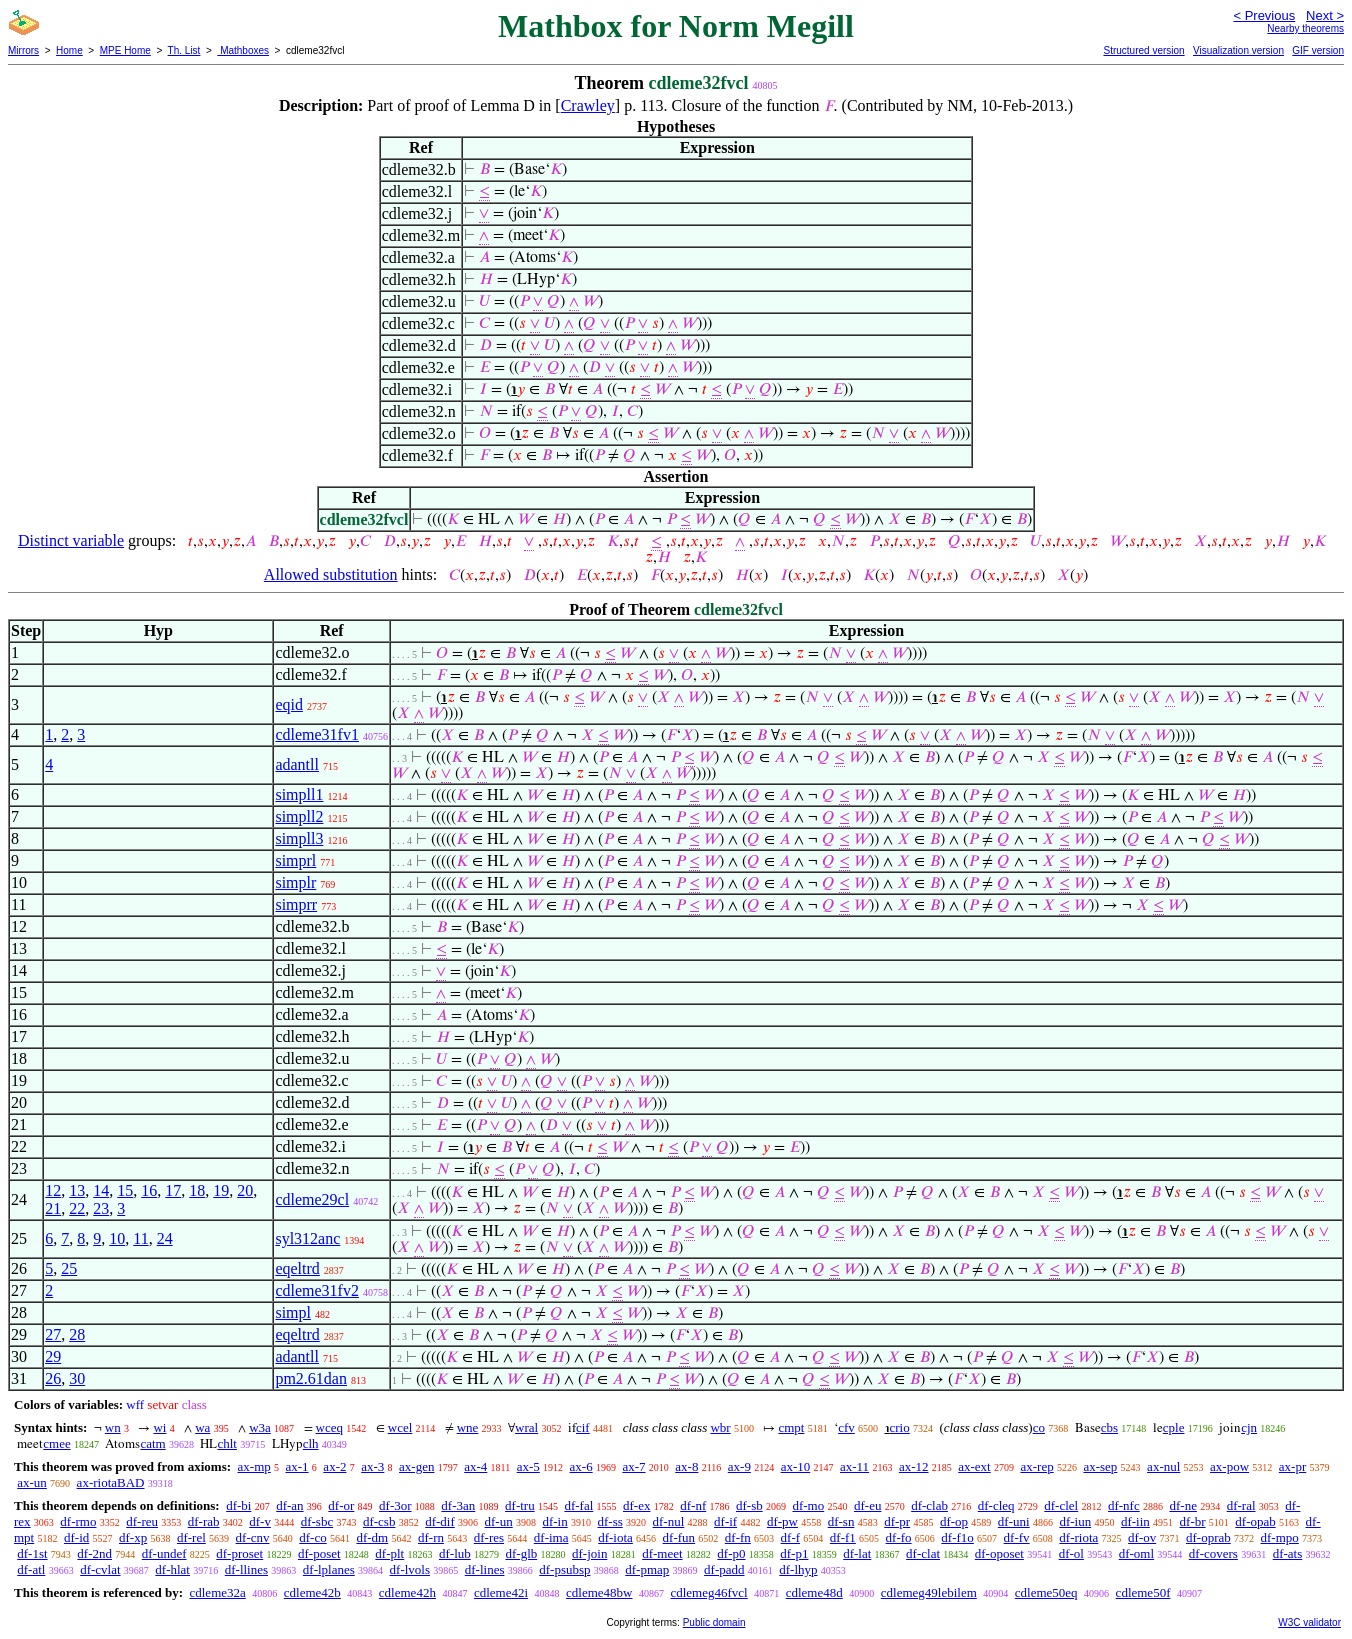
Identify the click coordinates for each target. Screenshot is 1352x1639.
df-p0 (731, 1553)
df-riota (1078, 1537)
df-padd (724, 1569)
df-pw (782, 1521)
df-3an (458, 1505)
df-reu (142, 1521)
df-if (725, 1521)
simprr (296, 904)
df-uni (1014, 1521)
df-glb (522, 1553)
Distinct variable (71, 540)
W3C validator (1309, 1622)
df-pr (897, 1521)
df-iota (615, 1537)
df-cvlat (100, 1569)
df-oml (1136, 1553)
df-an (289, 1505)
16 (149, 1190)
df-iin (1135, 1521)
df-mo (808, 1505)
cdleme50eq (1046, 1592)
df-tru (520, 1505)
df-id (76, 1537)
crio (900, 1427)
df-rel (191, 1537)
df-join (589, 1553)
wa (202, 1427)
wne (468, 1427)
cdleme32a (217, 1592)
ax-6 (581, 1466)
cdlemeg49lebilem (929, 1592)
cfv (846, 1427)
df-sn (841, 1521)
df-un (499, 1521)
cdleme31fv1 (317, 734)
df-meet (662, 1553)
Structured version (1143, 50)
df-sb (749, 1505)
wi (159, 1427)
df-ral (1241, 1505)
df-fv (1017, 1537)
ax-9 (739, 1466)
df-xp (133, 1537)
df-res (489, 1537)
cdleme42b (312, 1592)
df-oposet (999, 1553)
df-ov (1142, 1537)
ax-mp (254, 1466)
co (1039, 1427)
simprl (295, 860)
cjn (1249, 1427)
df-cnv (253, 1537)
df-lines (485, 1569)
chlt (227, 1443)
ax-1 (297, 1466)
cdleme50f (1143, 1592)
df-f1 (843, 1537)
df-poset (319, 1553)
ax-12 (914, 1466)
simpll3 (299, 838)
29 (53, 1356)
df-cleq (996, 1505)
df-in (554, 1521)
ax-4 (475, 1466)
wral (526, 1427)
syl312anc (307, 1238)
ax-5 (528, 1466)
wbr (720, 1427)
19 (221, 1190)
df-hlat (172, 1569)
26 (53, 1378)
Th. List (184, 50)
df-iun (1075, 1521)
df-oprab (1208, 1537)
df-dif (440, 1521)
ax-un (32, 1482)
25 (69, 1268)
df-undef (164, 1553)
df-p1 (794, 1553)
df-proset (239, 1553)
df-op (954, 1521)
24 (165, 1238)
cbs (1109, 1427)
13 (77, 1190)
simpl (293, 1312)
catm (152, 1443)
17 (173, 1190)
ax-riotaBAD (111, 1482)
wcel (400, 1427)
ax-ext (974, 1466)
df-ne (1182, 1505)
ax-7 (633, 1466)
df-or (341, 1505)
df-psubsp (564, 1569)
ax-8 (686, 1466)
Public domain (714, 1622)
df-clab (929, 1505)
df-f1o (957, 1537)
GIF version (1318, 50)
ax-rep (1036, 1466)
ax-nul (1163, 1466)
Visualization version (1238, 50)
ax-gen (416, 1466)
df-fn (738, 1537)
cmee (56, 1443)
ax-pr (1292, 1466)
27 (53, 1334)
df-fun (679, 1537)
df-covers (1213, 1553)
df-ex (636, 1505)
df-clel (1061, 1505)
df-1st (32, 1553)
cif (583, 1427)
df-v (260, 1521)
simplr (295, 882)
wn (113, 1427)
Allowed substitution (331, 574)
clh (311, 1443)
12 (53, 1190)
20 (245, 1190)
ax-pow (1229, 1466)
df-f (791, 1537)
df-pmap (647, 1569)
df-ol (1071, 1553)
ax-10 (796, 1466)
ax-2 (334, 1466)
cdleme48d (814, 1592)
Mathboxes (243, 50)
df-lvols (410, 1569)
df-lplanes (329, 1569)
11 (140, 1238)
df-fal (578, 1505)
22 (77, 1208)
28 (77, 1334)
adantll (297, 764)
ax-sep (1100, 1466)
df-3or (395, 1505)
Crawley (588, 105)
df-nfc (1124, 1505)
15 (125, 1190)
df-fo (899, 1537)
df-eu (867, 1505)
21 (53, 1208)
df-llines (246, 1569)
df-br (1193, 1521)
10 (117, 1238)
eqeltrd (297, 1268)
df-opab (1255, 1521)
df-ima (551, 1537)
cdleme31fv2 (317, 1290)
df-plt (389, 1553)
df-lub (455, 1553)
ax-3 (372, 1466)
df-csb (379, 1521)
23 (101, 1208)
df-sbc (317, 1521)
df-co (312, 1537)
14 (101, 1190)
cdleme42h (407, 1592)
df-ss (609, 1521)
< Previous (1264, 15)
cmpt (791, 1427)
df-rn (431, 1537)
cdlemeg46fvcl (708, 1592)
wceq (329, 1427)
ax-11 (854, 1466)
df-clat (923, 1553)
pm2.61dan (311, 1378)
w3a (260, 1427)
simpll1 (299, 794)
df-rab (204, 1521)
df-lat (857, 1553)
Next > (1325, 15)
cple (1174, 1427)
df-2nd (94, 1553)
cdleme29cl (312, 1199)
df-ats (1288, 1553)
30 (77, 1378)
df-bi (238, 1505)
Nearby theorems (1305, 28)
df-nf (693, 1505)
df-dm (372, 1537)
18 (197, 1190)
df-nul (669, 1521)
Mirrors (23, 50)
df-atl (31, 1569)
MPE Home (125, 50)
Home (69, 50)
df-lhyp (798, 1569)
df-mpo (1280, 1537)
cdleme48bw (599, 1592)
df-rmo (78, 1521)
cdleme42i (501, 1592)
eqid (289, 704)
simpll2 (299, 816)
